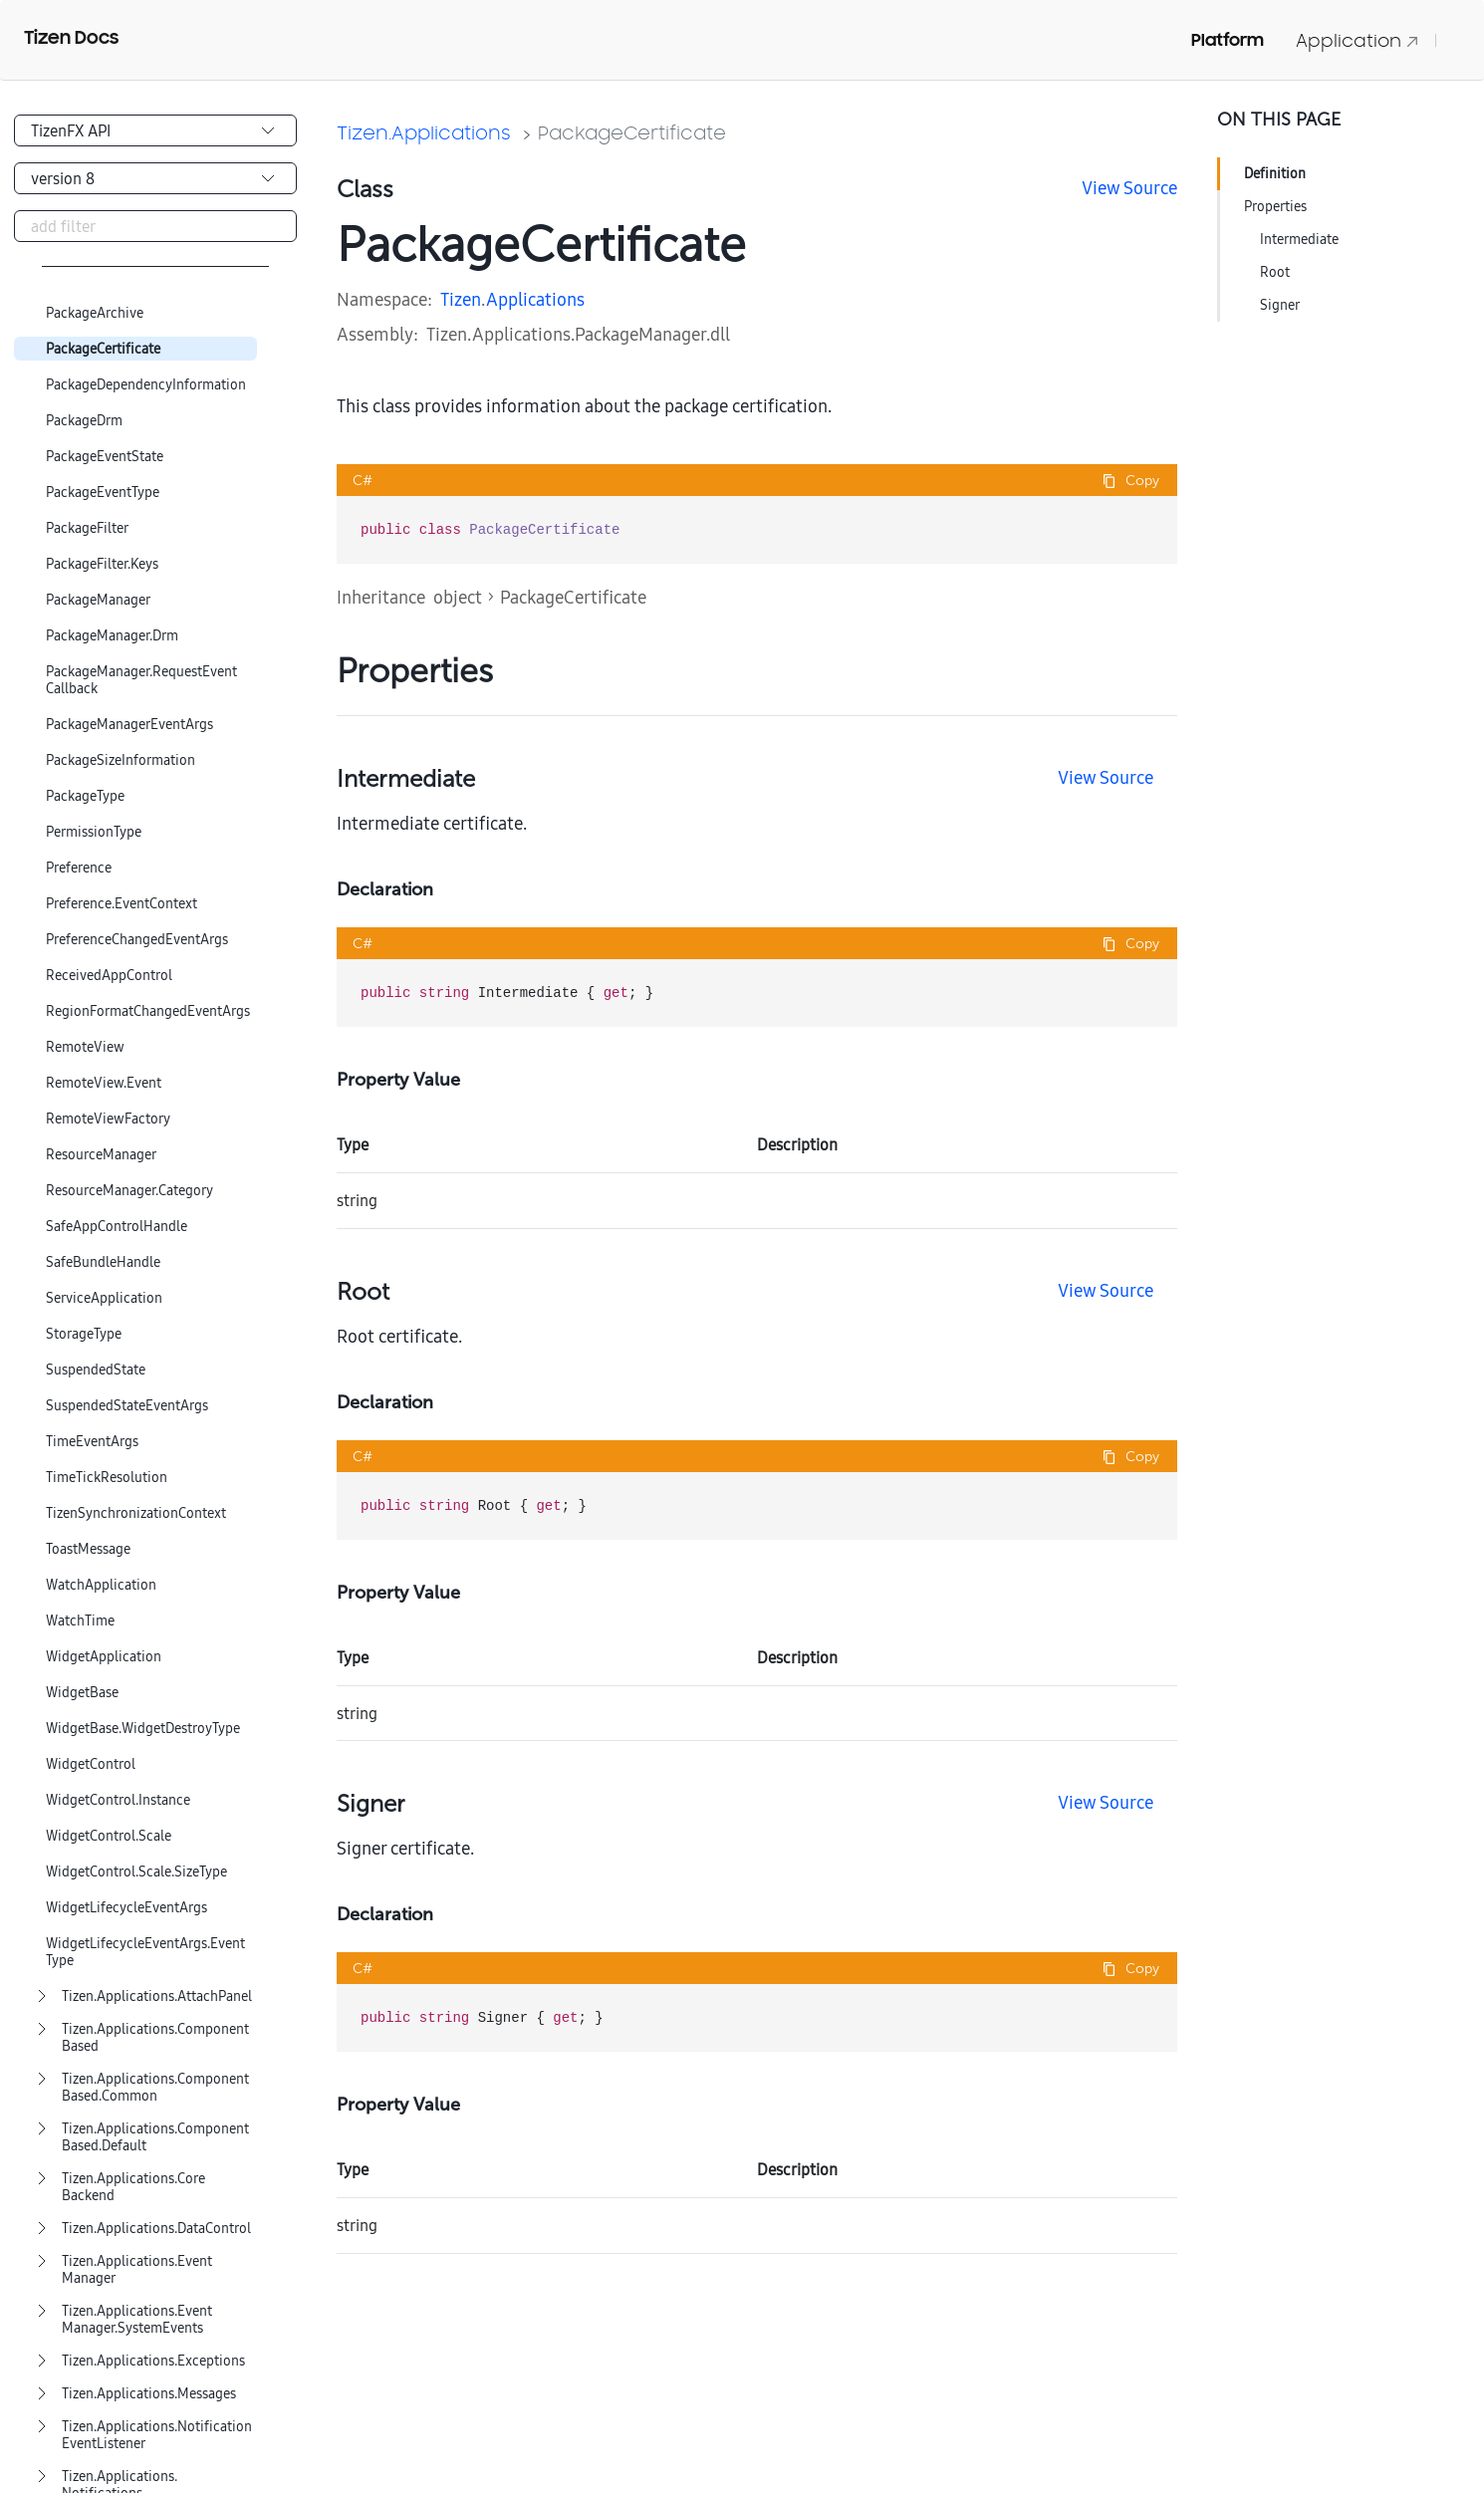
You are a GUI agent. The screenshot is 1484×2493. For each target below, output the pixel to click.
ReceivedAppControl (109, 975)
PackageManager (98, 600)
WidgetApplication (103, 1656)
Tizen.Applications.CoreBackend (133, 2187)
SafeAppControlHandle (116, 1226)
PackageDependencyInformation (146, 384)
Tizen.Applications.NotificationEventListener (157, 2435)
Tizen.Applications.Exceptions (153, 2361)
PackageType (85, 796)
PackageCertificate (103, 349)
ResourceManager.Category (129, 1190)
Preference (79, 868)
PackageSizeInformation (120, 760)
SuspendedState (95, 1370)
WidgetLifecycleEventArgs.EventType (145, 1952)
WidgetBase (82, 1692)
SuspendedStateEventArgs (127, 1405)
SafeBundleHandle (103, 1262)
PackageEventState (104, 456)
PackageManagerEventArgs (129, 724)
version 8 (63, 178)
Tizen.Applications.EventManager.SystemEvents (137, 2320)
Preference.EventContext (121, 903)
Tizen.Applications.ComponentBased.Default (155, 2137)
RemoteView (85, 1047)
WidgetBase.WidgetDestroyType (143, 1728)
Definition (1275, 173)
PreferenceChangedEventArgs (137, 939)
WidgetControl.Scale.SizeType (136, 1872)
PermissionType (93, 832)
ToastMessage (88, 1549)
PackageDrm (84, 420)
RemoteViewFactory (108, 1119)
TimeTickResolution (106, 1477)
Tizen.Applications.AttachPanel (157, 1996)
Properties (1275, 206)
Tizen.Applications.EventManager (137, 2270)
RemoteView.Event (103, 1083)
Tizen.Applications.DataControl (156, 2228)
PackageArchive (94, 313)
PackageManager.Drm (112, 635)
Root (1275, 272)
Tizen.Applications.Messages (149, 2393)
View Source (1129, 187)
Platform (1227, 40)
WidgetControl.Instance (118, 1800)
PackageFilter (87, 528)
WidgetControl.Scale (108, 1836)
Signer (1280, 305)
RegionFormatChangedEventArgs (148, 1011)
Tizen (460, 299)
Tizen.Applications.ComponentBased (155, 2038)
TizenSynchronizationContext (136, 1513)
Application (1357, 40)
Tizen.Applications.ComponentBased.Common (155, 2088)
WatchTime (80, 1621)
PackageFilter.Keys (102, 564)
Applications (535, 299)
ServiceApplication (104, 1298)
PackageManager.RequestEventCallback (141, 680)
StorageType (84, 1334)
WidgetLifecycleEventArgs (126, 1907)
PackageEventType (102, 492)
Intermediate (1299, 239)
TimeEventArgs (92, 1441)
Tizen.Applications (424, 132)
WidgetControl (90, 1764)
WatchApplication (101, 1585)
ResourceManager (101, 1154)
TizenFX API (71, 130)
